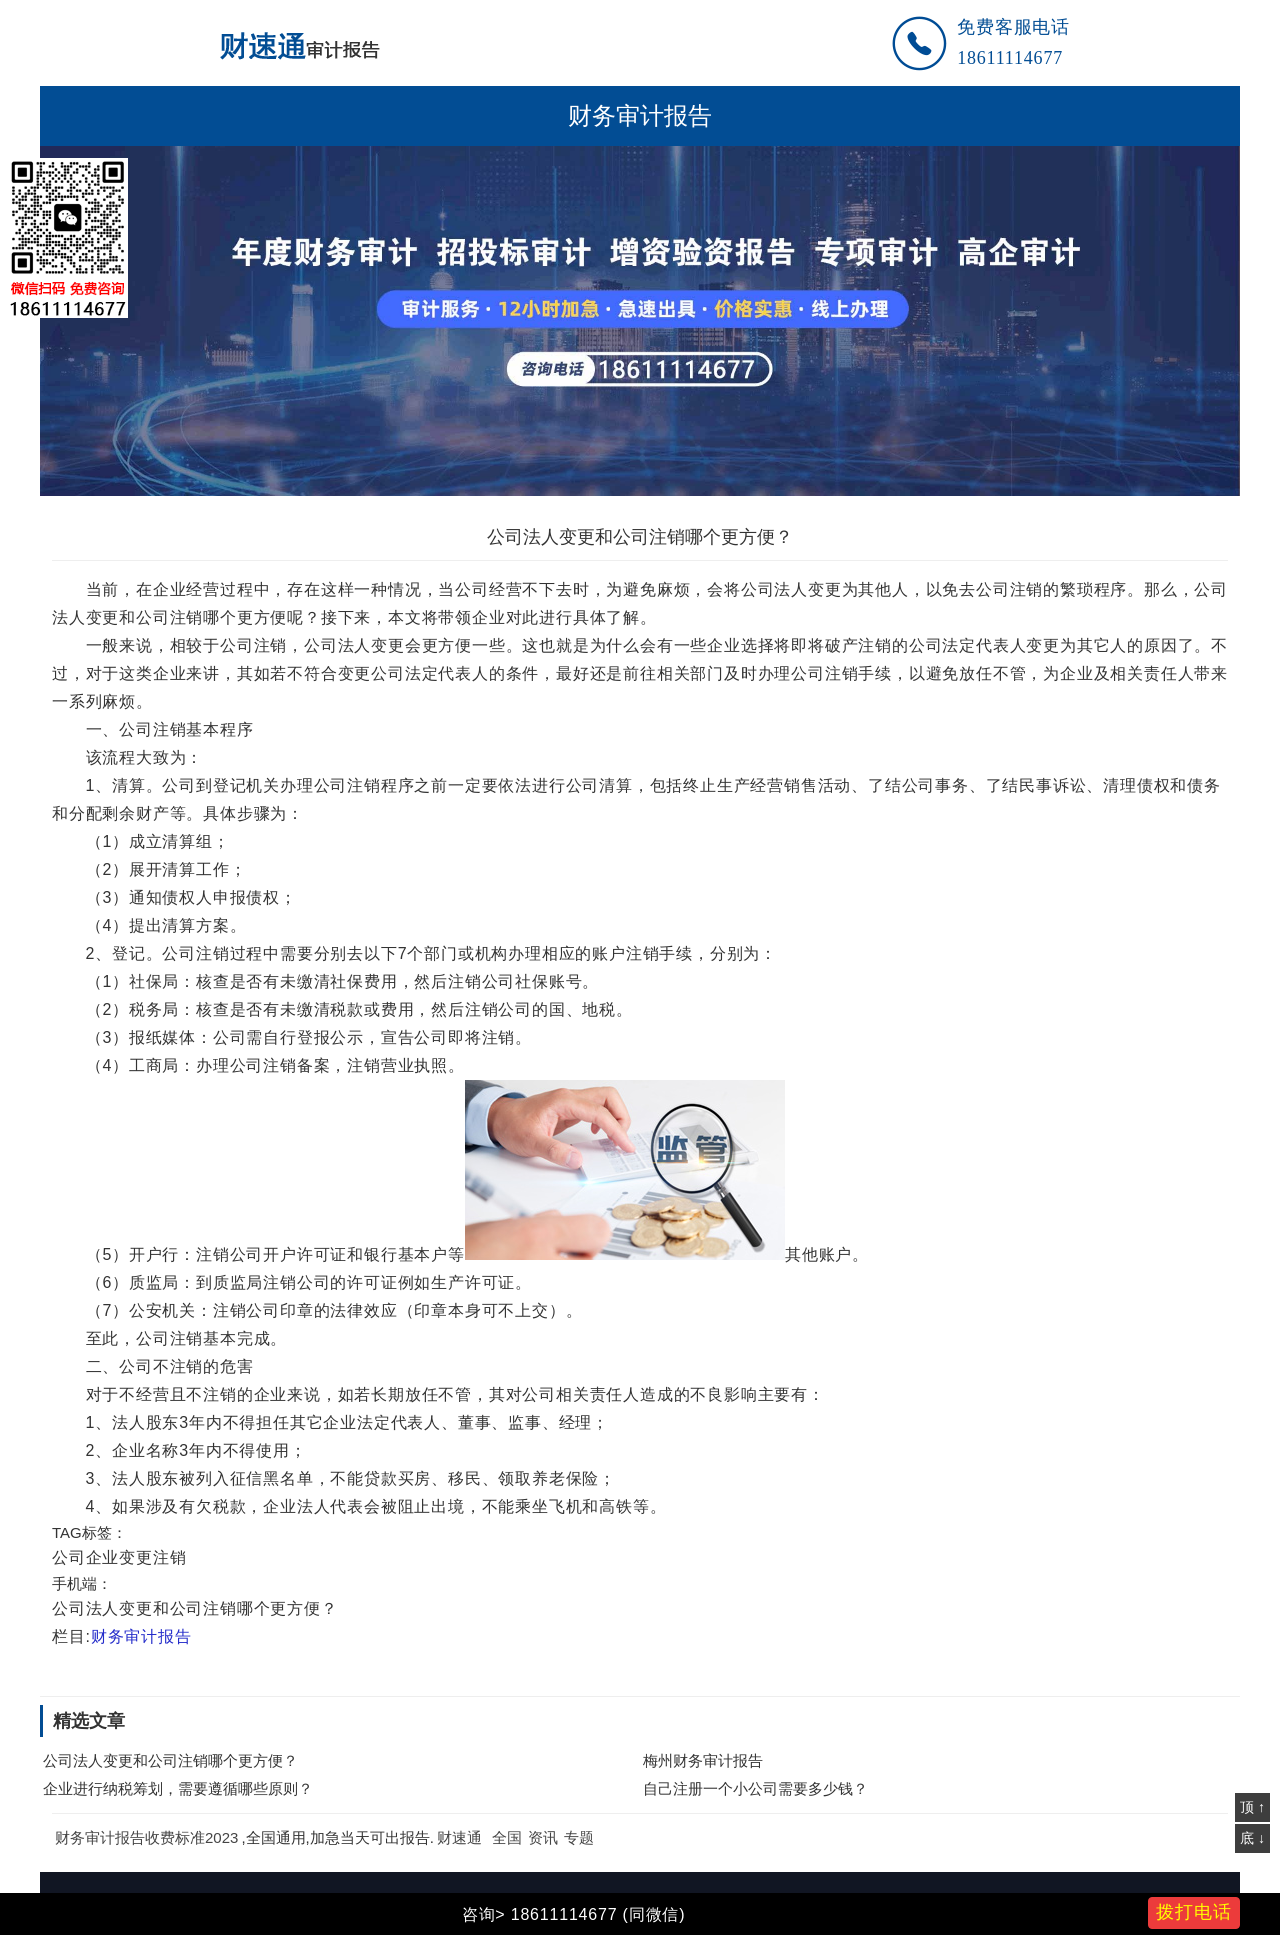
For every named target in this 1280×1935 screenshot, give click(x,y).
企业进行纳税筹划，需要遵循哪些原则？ (178, 1788)
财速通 (459, 1837)
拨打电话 (1194, 1912)
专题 (579, 1837)
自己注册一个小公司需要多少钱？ (755, 1788)
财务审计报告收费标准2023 (146, 1837)
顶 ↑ (1252, 1807)
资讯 (543, 1837)
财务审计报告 (640, 116)
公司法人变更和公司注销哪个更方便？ (170, 1760)
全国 (507, 1837)
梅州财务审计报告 (703, 1760)
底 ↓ (1252, 1838)
